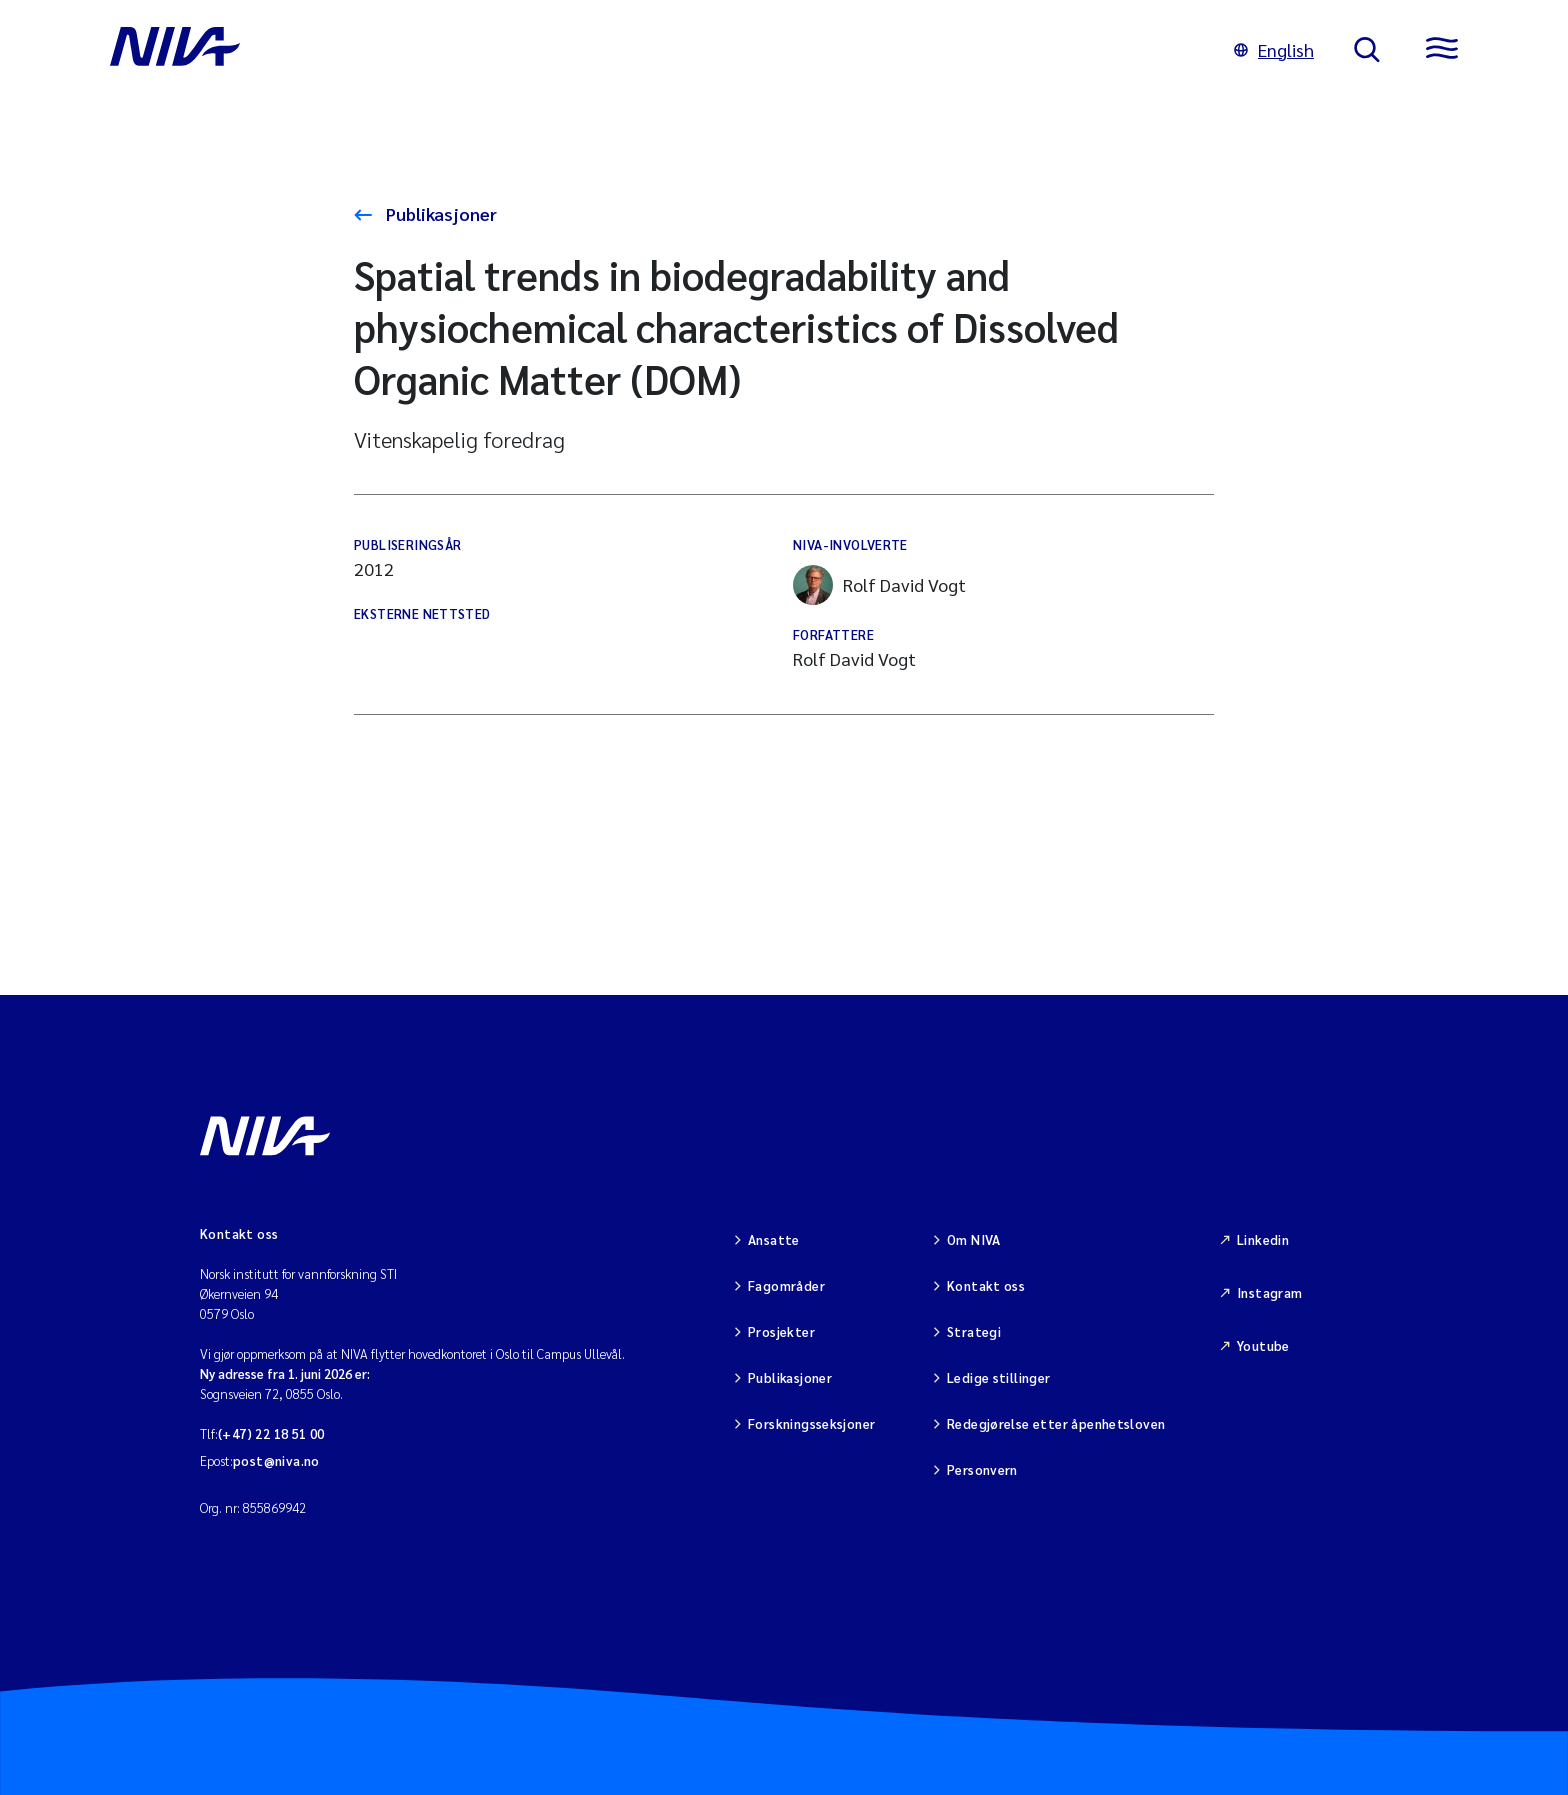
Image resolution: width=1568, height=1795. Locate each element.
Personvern (982, 1469)
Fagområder (786, 1285)
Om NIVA (974, 1239)
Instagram (1270, 1292)
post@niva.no (276, 1460)
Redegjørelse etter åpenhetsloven (1056, 1423)
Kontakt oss (986, 1285)
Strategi (974, 1331)
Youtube (1263, 1345)
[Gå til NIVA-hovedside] (652, 50)
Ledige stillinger (999, 1377)
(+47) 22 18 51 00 (271, 1433)
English (1274, 49)
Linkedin (1263, 1239)
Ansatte (774, 1239)
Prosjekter (781, 1331)
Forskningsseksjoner (811, 1423)
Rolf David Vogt (879, 585)
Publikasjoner (439, 213)
